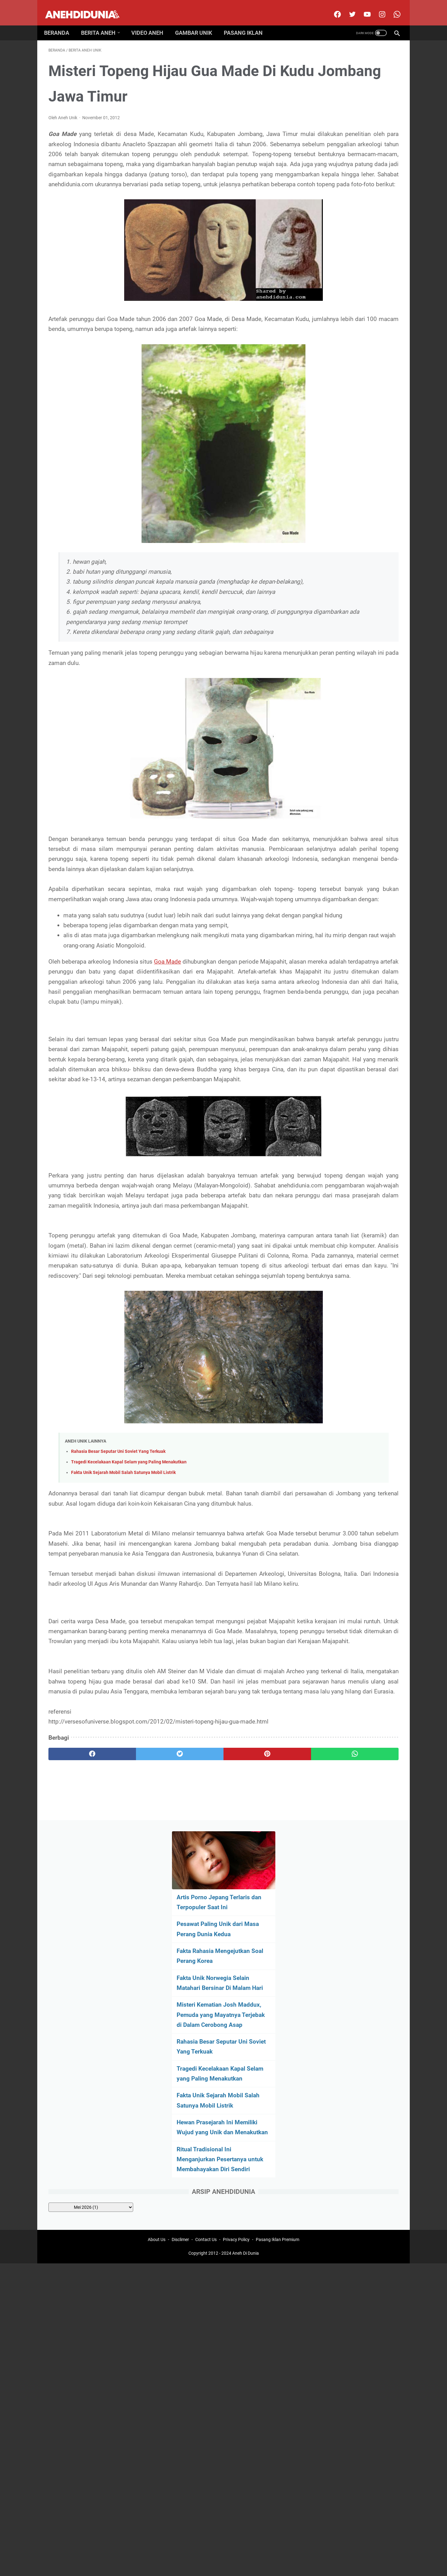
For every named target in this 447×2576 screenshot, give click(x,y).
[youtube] (362, 7)
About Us (156, 2084)
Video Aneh (152, 22)
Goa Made (182, 1055)
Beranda (61, 22)
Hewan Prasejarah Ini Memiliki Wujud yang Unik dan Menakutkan (350, 360)
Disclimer (180, 2084)
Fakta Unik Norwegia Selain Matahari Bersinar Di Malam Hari (347, 196)
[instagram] (377, 7)
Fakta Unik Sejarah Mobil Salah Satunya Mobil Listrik (123, 1657)
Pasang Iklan (247, 22)
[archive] (347, 455)
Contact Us (206, 2084)
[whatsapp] (253, 2018)
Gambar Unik (197, 22)
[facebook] (332, 7)
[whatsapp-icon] (392, 7)
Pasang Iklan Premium (277, 2084)
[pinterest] (195, 2018)
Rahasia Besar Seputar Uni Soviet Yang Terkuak (118, 1635)
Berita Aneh (102, 22)
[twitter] (347, 7)
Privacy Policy (236, 2084)
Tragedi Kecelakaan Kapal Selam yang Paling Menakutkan (129, 1646)
